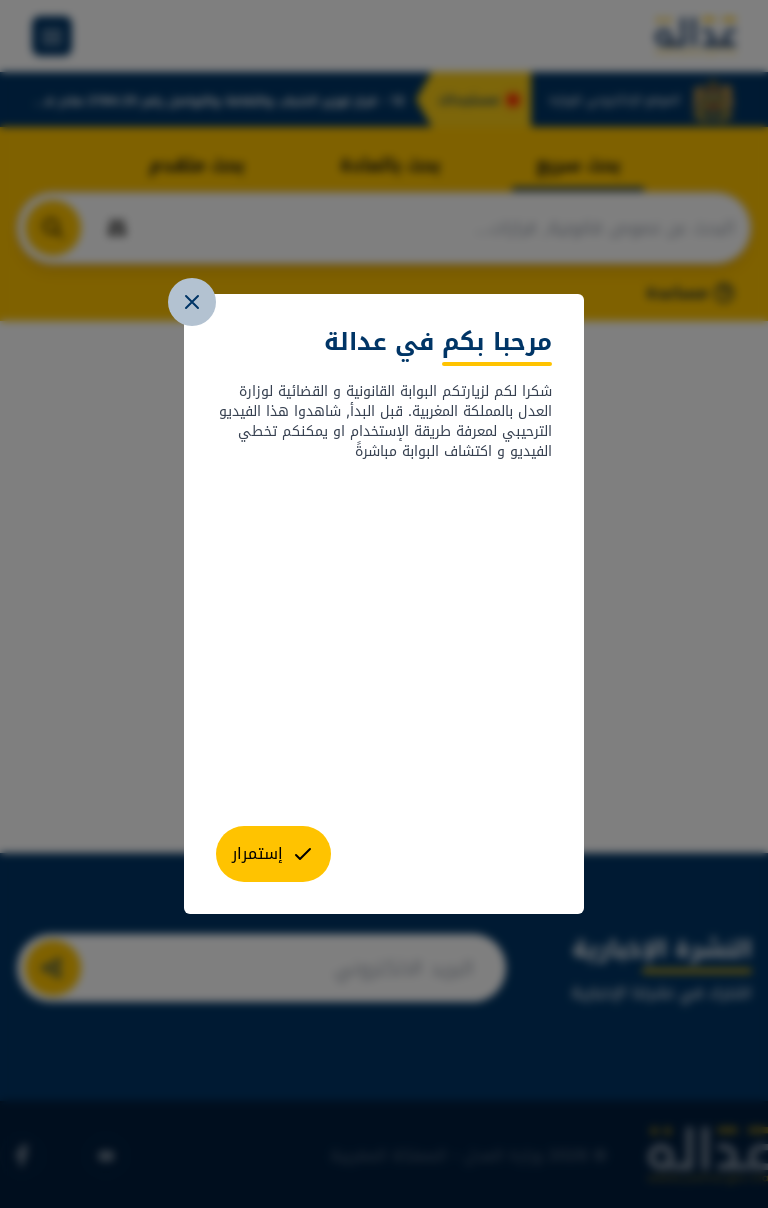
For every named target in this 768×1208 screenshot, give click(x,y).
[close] (192, 302)
